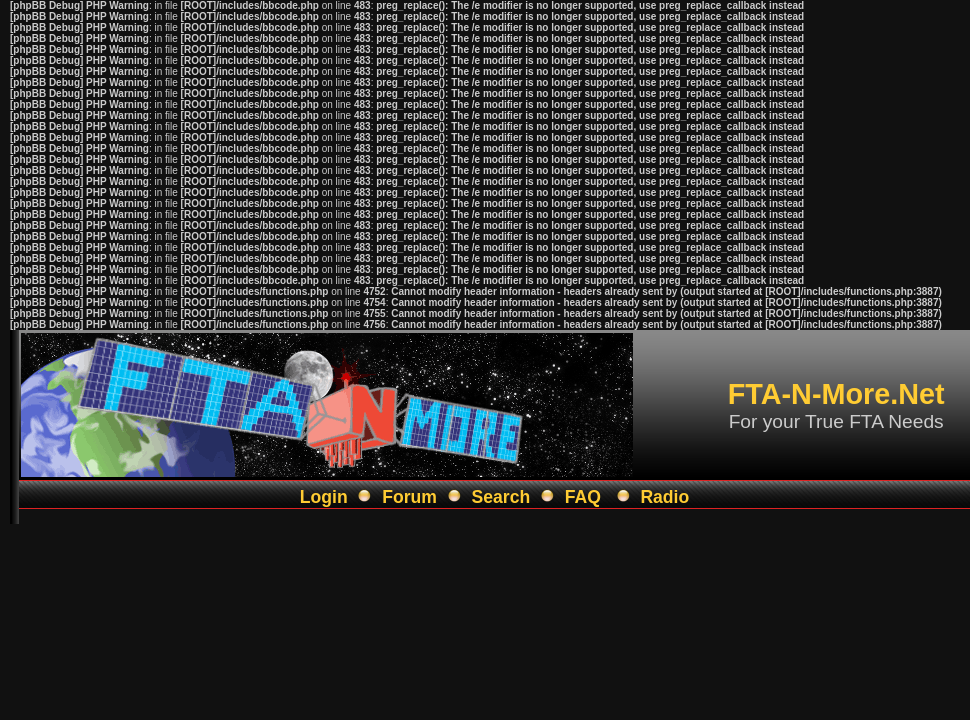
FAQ (583, 497)
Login (324, 497)
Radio (664, 497)
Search (501, 497)
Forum (409, 497)
